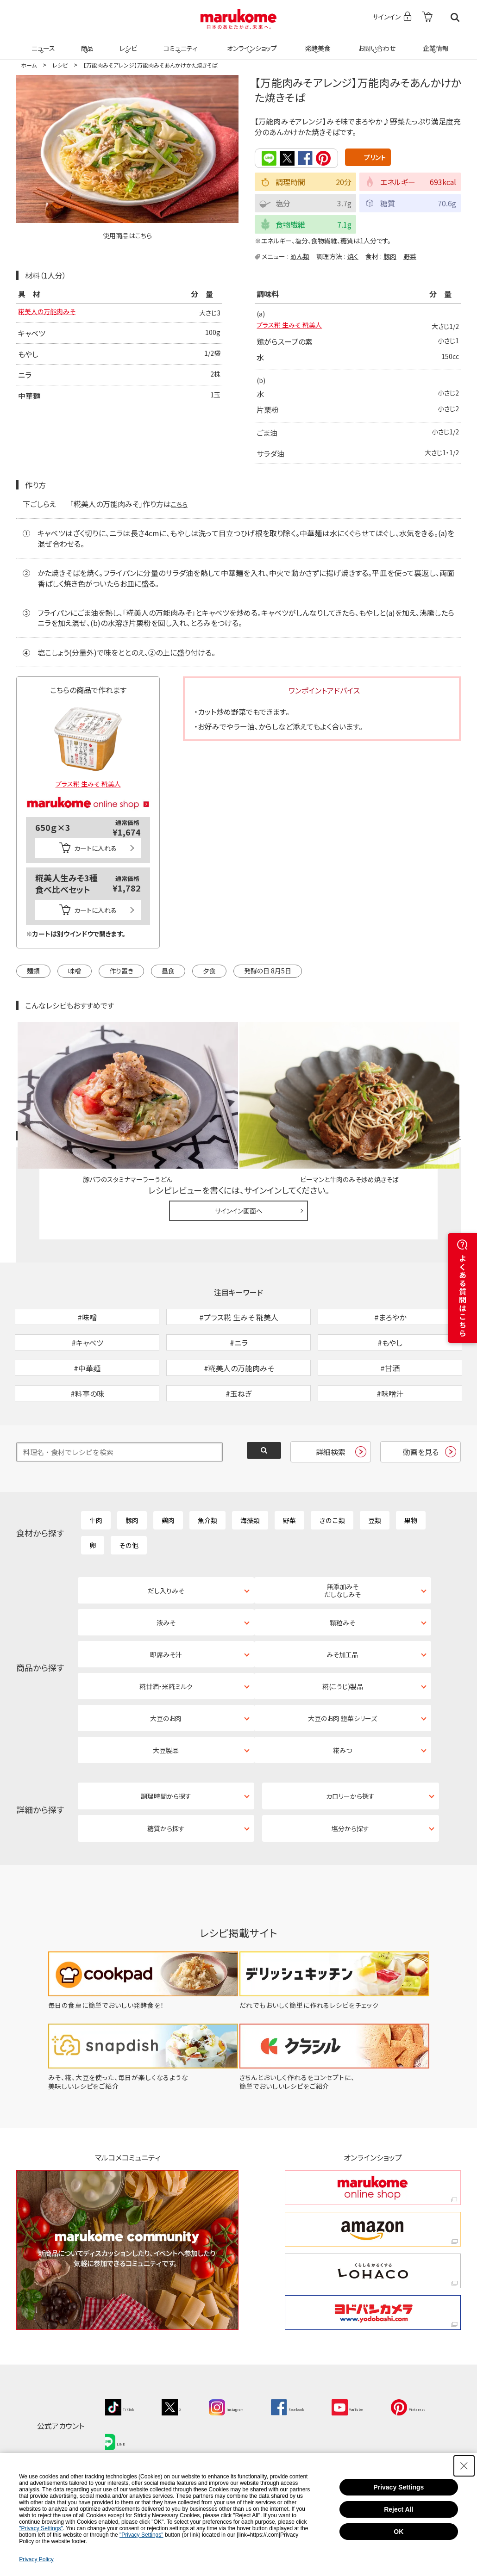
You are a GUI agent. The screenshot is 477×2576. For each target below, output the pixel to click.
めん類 (299, 255)
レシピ (127, 42)
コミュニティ (179, 42)
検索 (455, 17)
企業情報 (434, 42)
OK (398, 2531)
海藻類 (250, 1562)
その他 (128, 1587)
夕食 (209, 971)
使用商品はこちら (127, 235)
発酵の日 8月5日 (267, 971)
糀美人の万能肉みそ (50, 312)
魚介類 (207, 1562)
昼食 (168, 971)
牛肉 (95, 1562)
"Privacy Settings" (41, 2528)
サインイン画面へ (239, 1204)
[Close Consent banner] (464, 2466)
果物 (410, 1562)
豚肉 (389, 255)
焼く (352, 255)
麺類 (33, 971)
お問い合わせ (375, 42)
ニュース (42, 42)
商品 (86, 42)
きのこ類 (332, 1562)
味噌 (74, 971)
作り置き (121, 971)
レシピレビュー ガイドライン (427, 1130)
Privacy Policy (36, 2559)
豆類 (374, 1562)
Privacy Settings (398, 2487)
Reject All (398, 2509)
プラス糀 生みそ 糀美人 (294, 326)
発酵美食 (316, 42)
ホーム (29, 65)
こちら (180, 504)
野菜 (409, 255)
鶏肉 (168, 1562)
